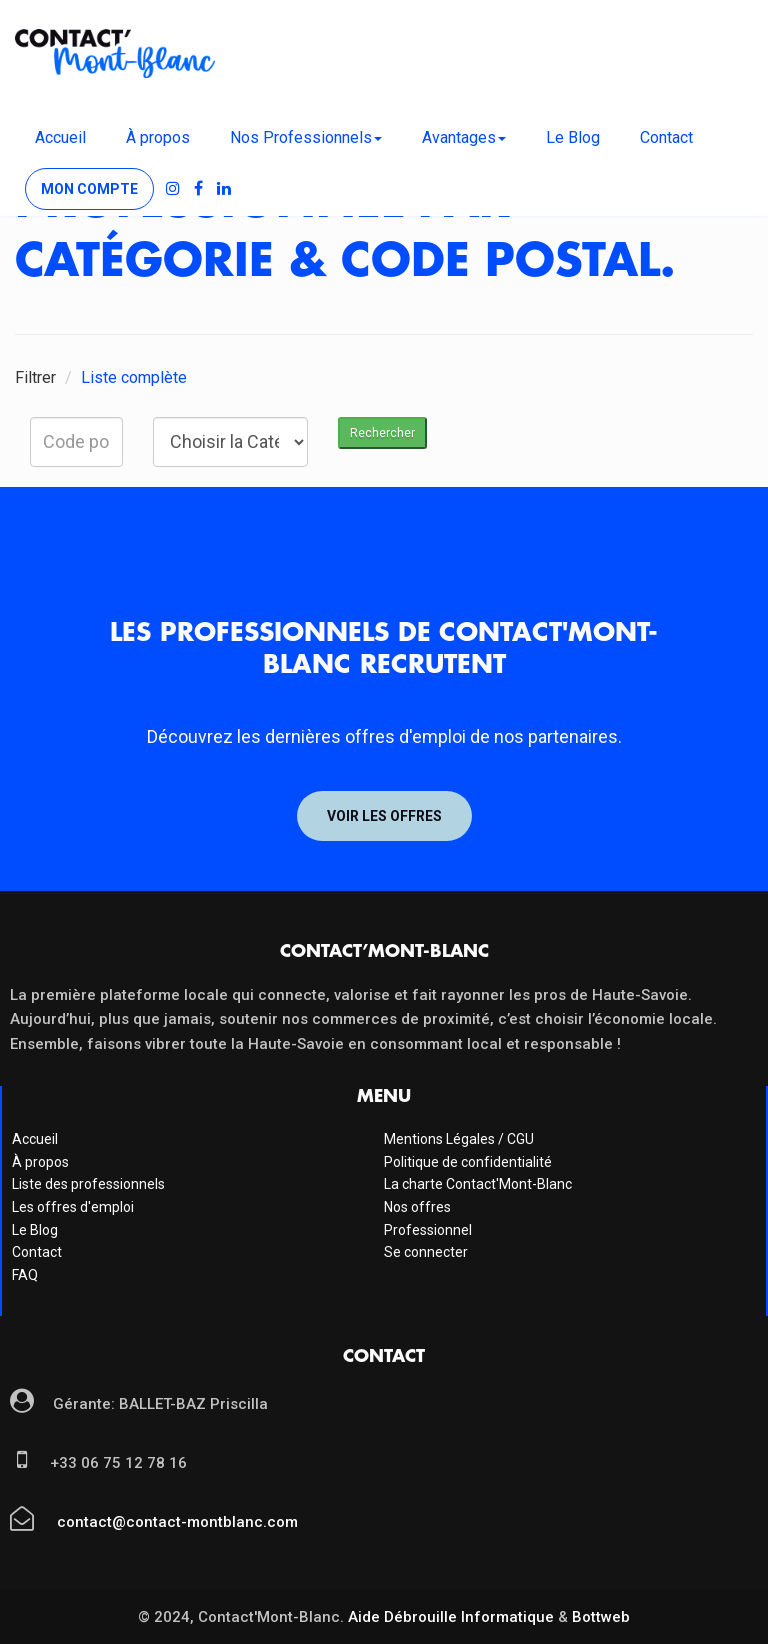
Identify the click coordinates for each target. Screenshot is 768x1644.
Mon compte (89, 189)
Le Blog (573, 137)
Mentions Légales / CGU (459, 1139)
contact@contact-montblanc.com (175, 1522)
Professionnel (428, 1230)
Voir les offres (384, 816)
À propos (158, 137)
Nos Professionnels (306, 137)
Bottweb (601, 1617)
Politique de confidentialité (468, 1162)
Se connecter (426, 1252)
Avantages (464, 137)
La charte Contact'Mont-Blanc (478, 1184)
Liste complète (134, 377)
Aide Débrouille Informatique (451, 1617)
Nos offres (417, 1207)
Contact (666, 137)
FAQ (25, 1275)
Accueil (60, 137)
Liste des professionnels (88, 1184)
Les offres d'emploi (73, 1207)
